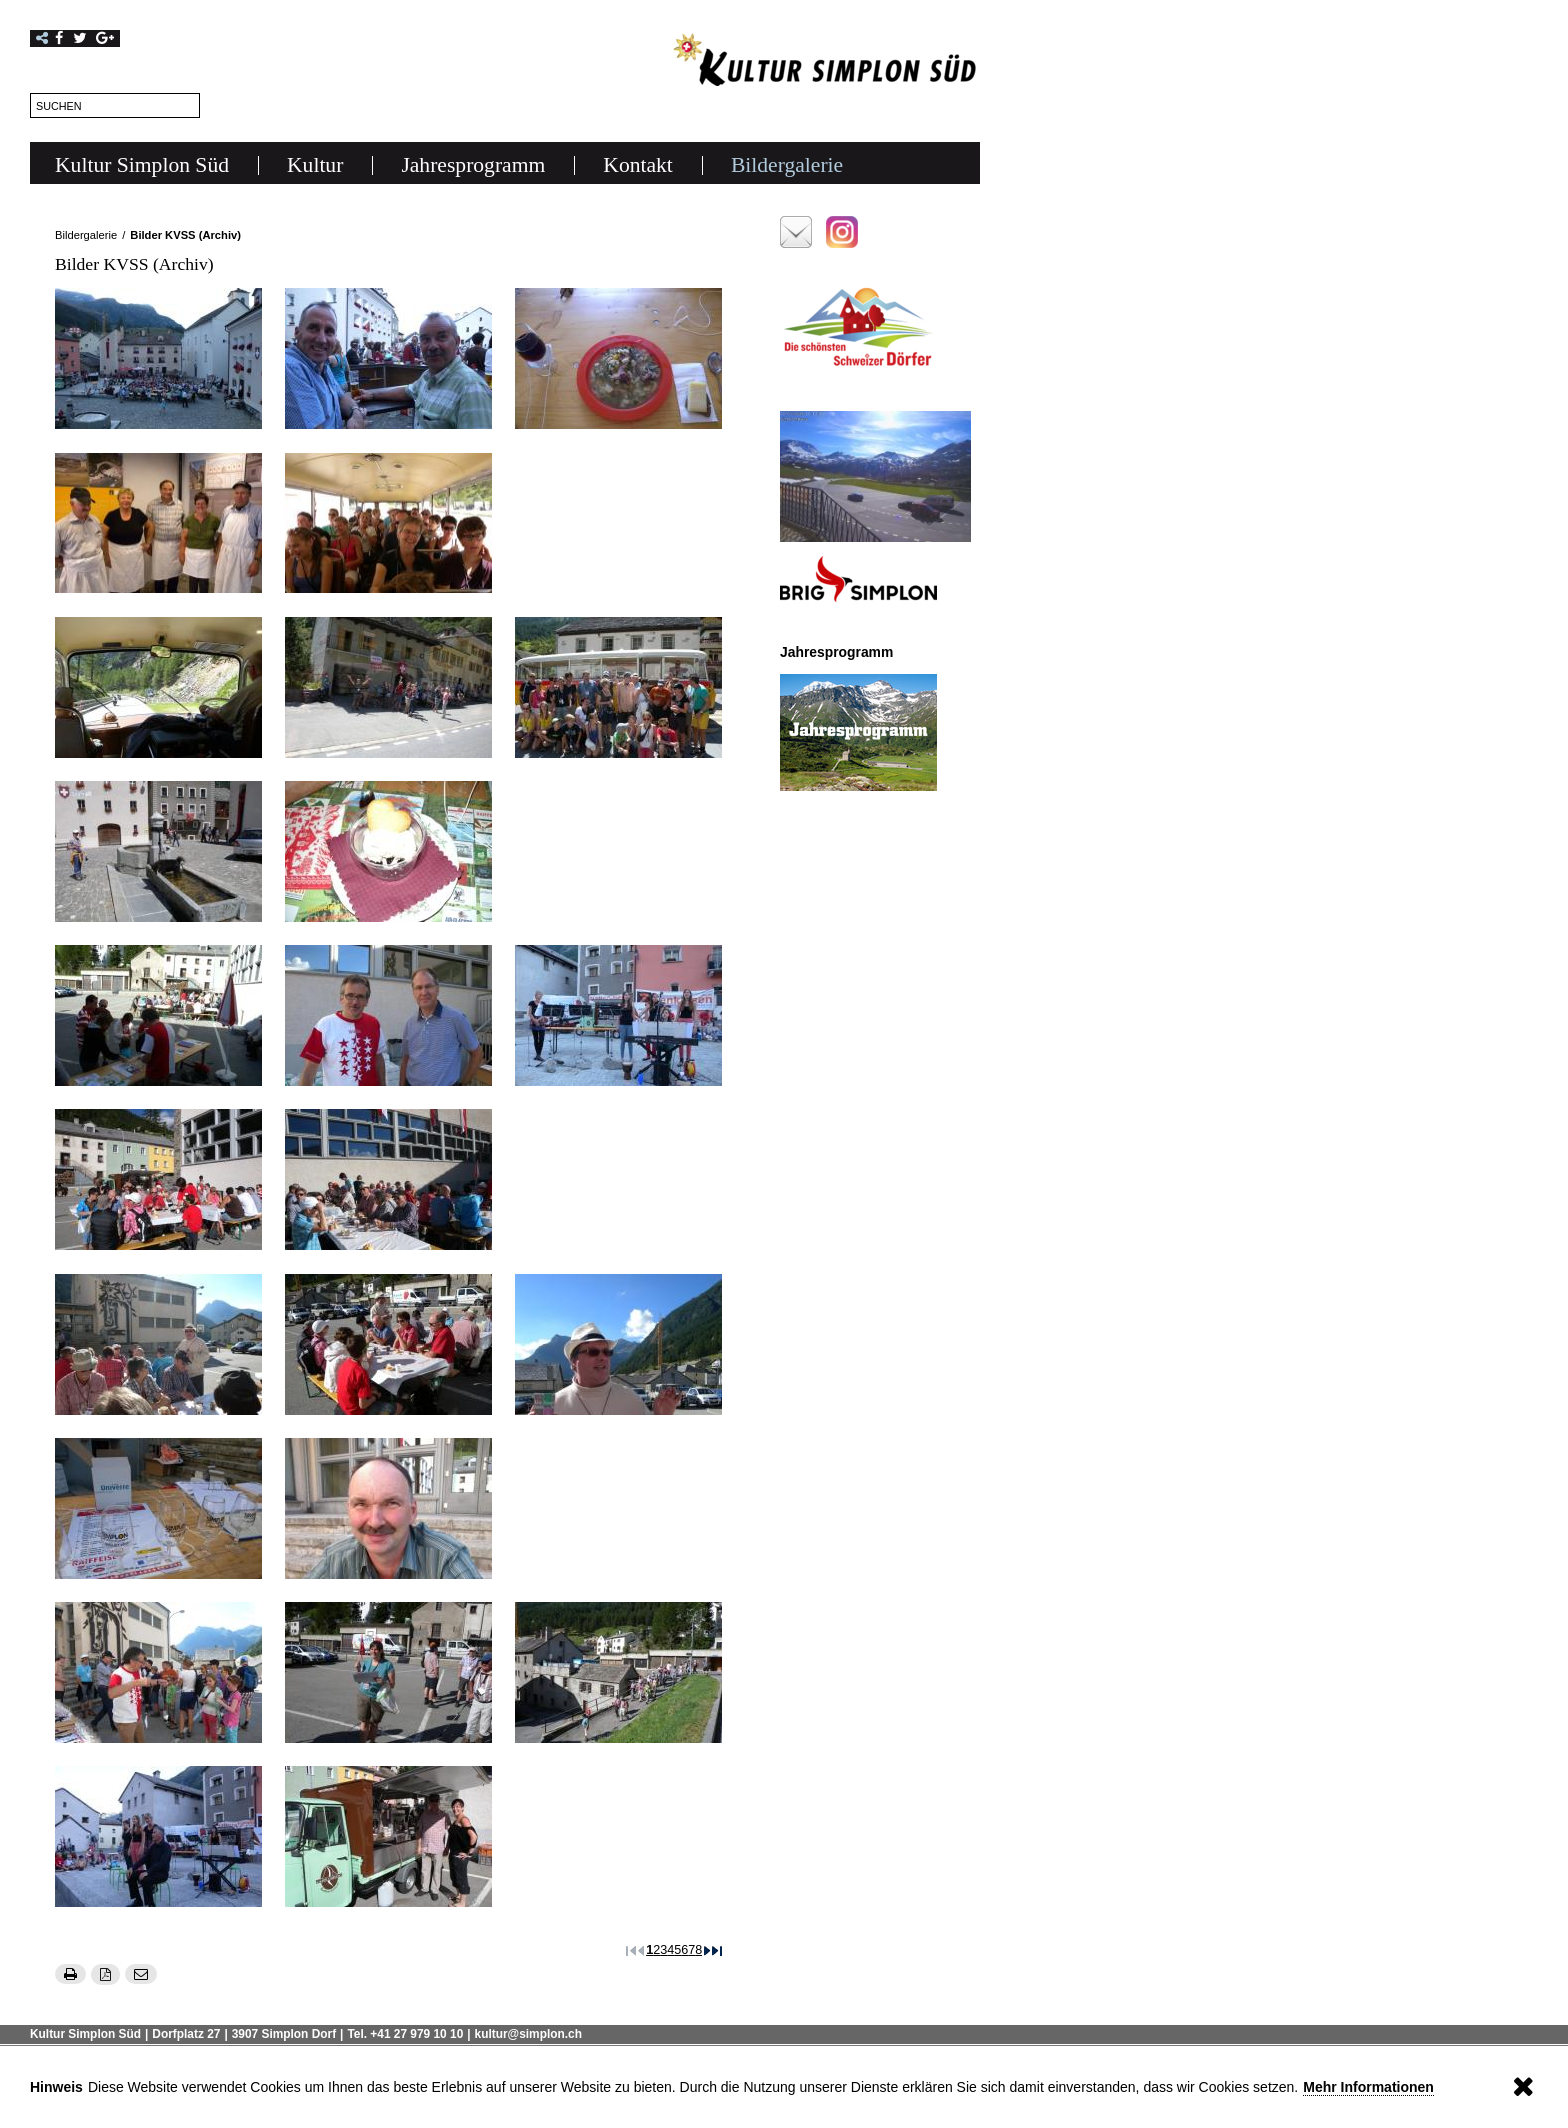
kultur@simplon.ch (528, 2034)
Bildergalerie (787, 165)
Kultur (315, 165)
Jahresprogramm (473, 165)
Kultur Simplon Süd (142, 165)
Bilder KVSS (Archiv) (185, 235)
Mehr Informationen (1368, 2087)
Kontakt (638, 165)
